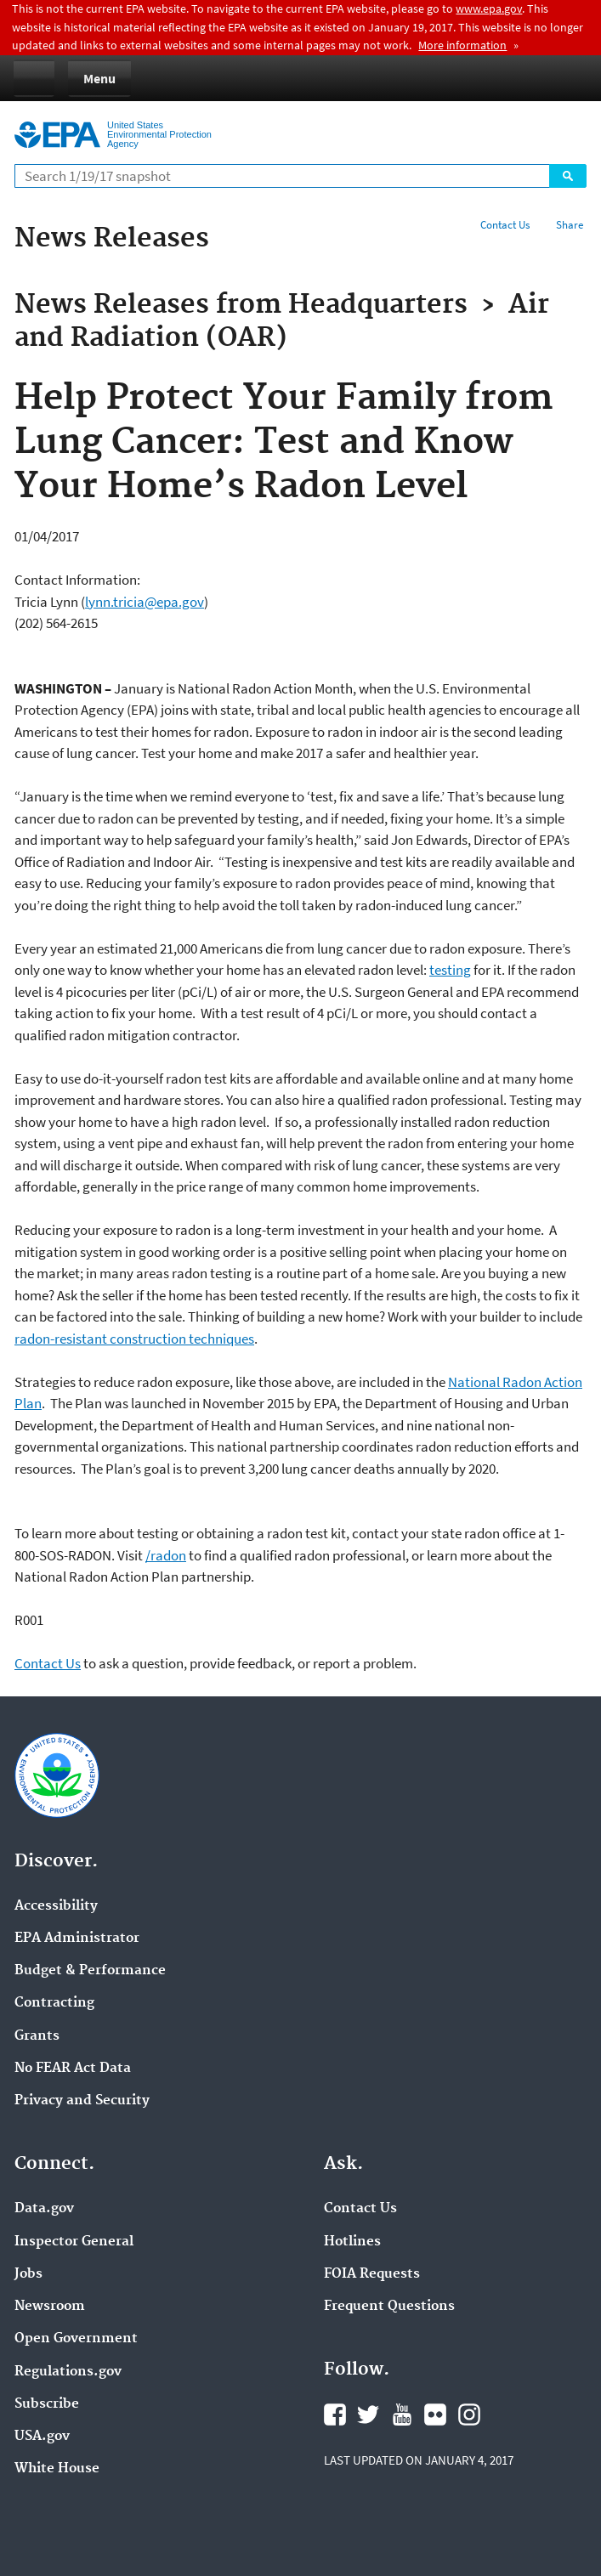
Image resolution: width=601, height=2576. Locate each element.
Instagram (469, 2414)
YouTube (402, 2414)
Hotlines (352, 2242)
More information (462, 45)
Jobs (28, 2274)
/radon (165, 1555)
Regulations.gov (68, 2372)
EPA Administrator (76, 1938)
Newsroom (49, 2306)
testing (450, 969)
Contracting (54, 2003)
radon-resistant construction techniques (134, 1338)
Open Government (76, 2339)
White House (56, 2469)
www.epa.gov (489, 8)
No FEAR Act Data (72, 2068)
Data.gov (44, 2208)
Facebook (335, 2414)
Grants (37, 2036)
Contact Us (505, 225)
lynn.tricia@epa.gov (144, 601)
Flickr (435, 2414)
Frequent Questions (389, 2306)
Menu (99, 78)
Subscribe (46, 2404)
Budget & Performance (90, 1971)
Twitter (368, 2414)
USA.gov (42, 2436)
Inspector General (73, 2242)
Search (568, 176)
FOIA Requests (372, 2274)
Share (569, 225)
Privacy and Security (82, 2101)
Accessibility (56, 1906)
